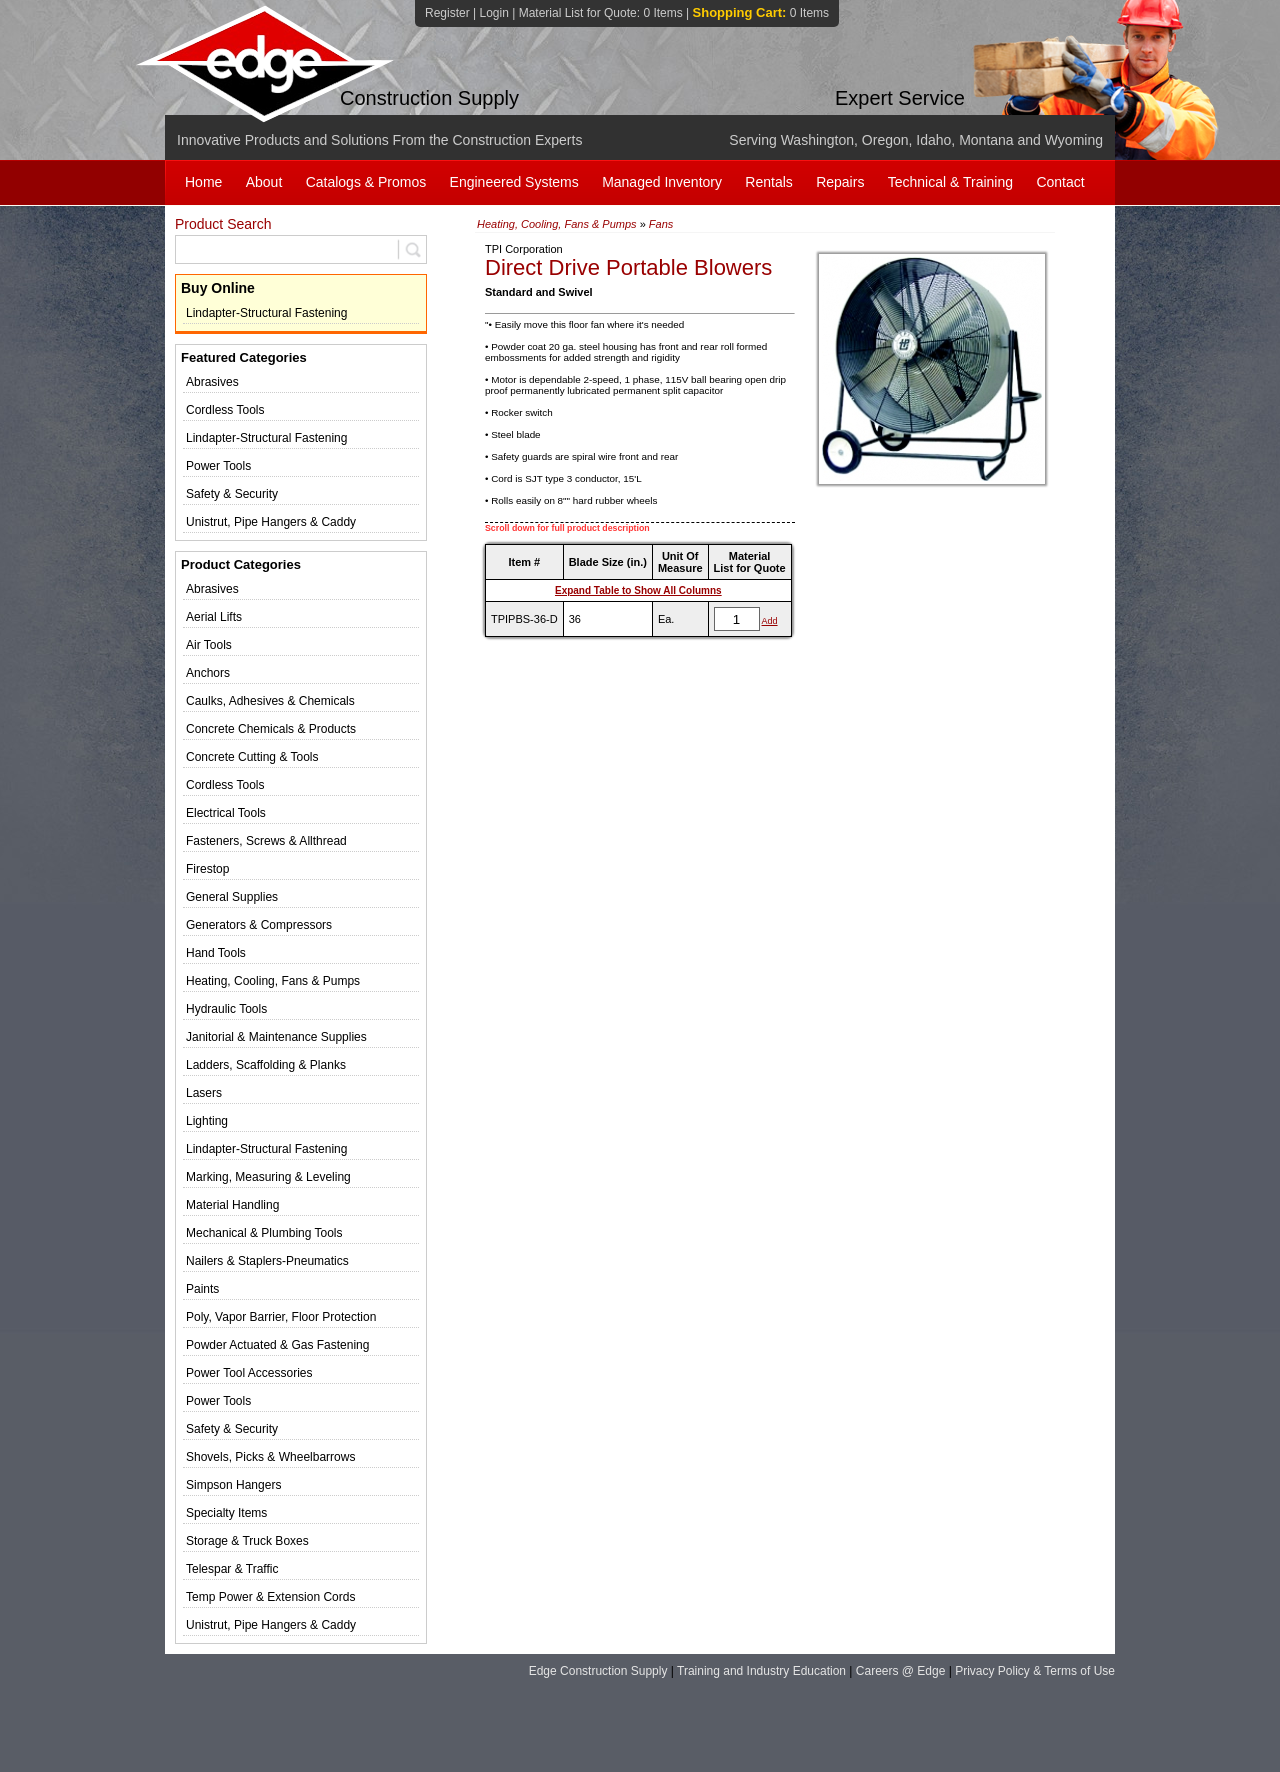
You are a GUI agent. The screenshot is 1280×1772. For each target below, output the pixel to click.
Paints (202, 1289)
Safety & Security (232, 494)
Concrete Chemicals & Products (271, 729)
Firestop (207, 869)
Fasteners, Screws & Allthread (266, 841)
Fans (661, 224)
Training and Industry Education (761, 1671)
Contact (1060, 182)
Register (447, 13)
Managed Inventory (662, 182)
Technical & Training (950, 182)
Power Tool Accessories (249, 1373)
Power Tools (218, 466)
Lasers (204, 1093)
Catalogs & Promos (366, 182)
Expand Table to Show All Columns (638, 590)
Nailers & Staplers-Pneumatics (267, 1261)
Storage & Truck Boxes (247, 1541)
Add (770, 621)
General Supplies (232, 897)
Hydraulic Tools (226, 1009)
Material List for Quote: (601, 13)
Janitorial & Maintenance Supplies (276, 1037)
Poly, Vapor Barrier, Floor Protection (281, 1317)
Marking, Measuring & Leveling (268, 1177)
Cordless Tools (225, 410)
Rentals (768, 182)
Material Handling (232, 1205)
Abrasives (212, 382)
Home (203, 182)
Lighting (207, 1121)
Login (493, 13)
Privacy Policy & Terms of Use (1035, 1671)
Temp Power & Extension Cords (270, 1597)
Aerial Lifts (214, 617)
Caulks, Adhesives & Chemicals (270, 701)
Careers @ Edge (901, 1671)
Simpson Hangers (233, 1485)
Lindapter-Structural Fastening (266, 313)
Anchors (208, 673)
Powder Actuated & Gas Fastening (277, 1345)
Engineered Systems (514, 182)
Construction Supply (429, 98)
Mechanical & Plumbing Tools (264, 1233)
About (264, 182)
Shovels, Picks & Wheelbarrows (270, 1457)
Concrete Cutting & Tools (252, 757)
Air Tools (209, 645)
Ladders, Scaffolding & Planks (266, 1065)
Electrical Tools (226, 813)
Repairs (840, 182)
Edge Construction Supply (598, 1671)
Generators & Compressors (259, 925)
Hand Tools (216, 953)
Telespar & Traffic (232, 1569)
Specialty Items (226, 1513)
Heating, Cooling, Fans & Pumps (273, 981)
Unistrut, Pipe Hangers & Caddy (271, 522)
